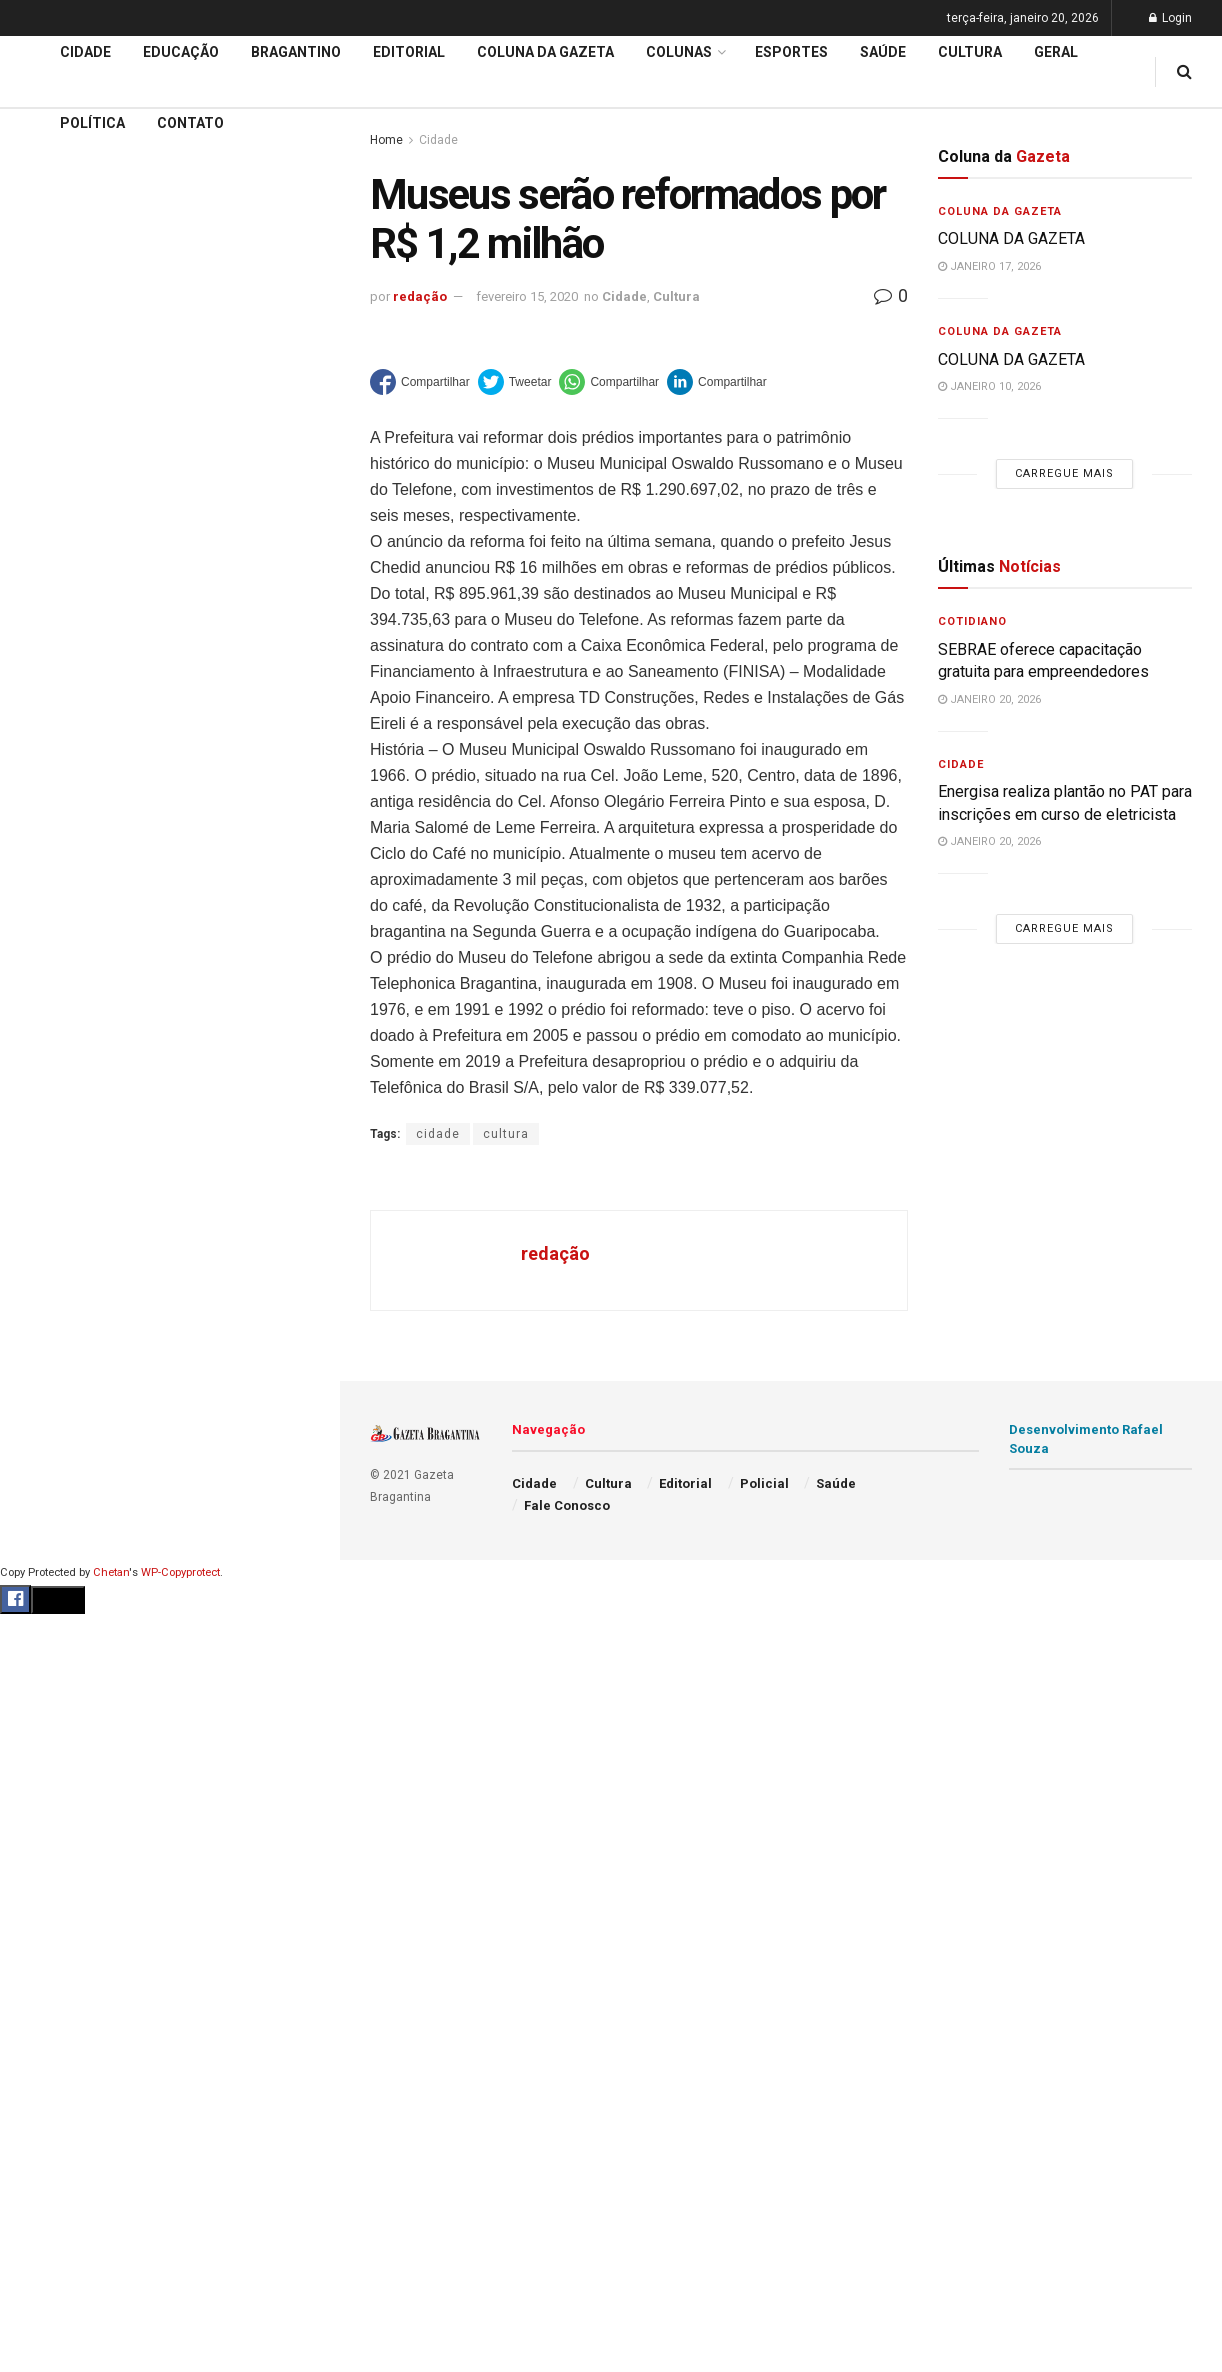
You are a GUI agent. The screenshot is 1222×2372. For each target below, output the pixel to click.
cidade (438, 1134)
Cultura (970, 52)
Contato (190, 123)
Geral (1056, 52)
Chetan (111, 1572)
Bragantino (296, 52)
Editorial (48, 595)
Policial (764, 1483)
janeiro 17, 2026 (989, 266)
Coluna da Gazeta (78, 634)
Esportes (791, 52)
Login (1170, 18)
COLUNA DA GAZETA (1011, 238)
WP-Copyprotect (180, 1572)
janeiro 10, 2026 (989, 386)
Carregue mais (169, 360)
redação (420, 296)
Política (92, 123)
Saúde (883, 52)
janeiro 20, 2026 (989, 699)
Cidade (44, 519)
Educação (53, 557)
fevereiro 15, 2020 (527, 296)
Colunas (679, 52)
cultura (506, 1134)
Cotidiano (972, 621)
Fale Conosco (567, 1505)
